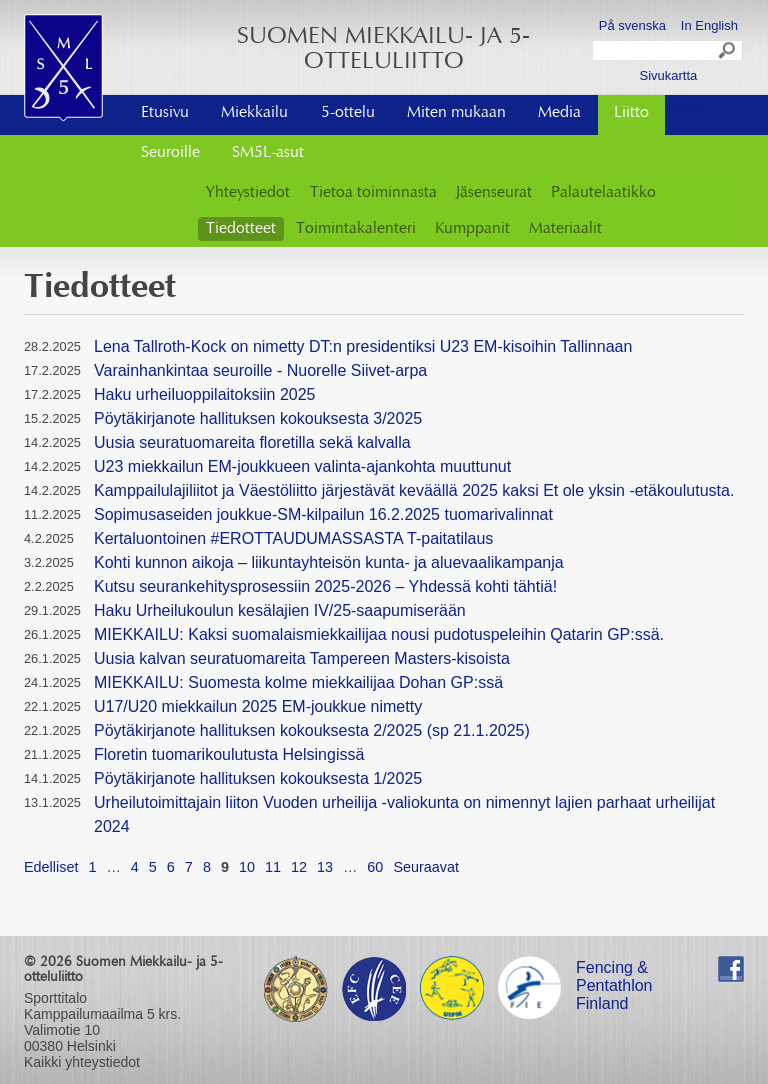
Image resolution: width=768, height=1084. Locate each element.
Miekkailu (254, 113)
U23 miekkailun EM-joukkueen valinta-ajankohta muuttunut (302, 466)
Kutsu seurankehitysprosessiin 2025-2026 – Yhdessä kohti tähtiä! (325, 586)
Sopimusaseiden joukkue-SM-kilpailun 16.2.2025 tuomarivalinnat (323, 514)
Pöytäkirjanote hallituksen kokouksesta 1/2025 (258, 778)
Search (728, 53)
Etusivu (165, 113)
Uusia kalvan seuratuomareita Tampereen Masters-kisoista (302, 658)
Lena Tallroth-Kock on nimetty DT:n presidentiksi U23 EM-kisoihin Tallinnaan (363, 346)
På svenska (632, 25)
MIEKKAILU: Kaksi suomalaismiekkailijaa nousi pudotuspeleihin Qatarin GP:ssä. (379, 634)
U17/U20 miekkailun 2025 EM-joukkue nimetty (258, 706)
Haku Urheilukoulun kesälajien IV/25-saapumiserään (280, 610)
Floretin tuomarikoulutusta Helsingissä (229, 754)
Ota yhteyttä (668, 106)
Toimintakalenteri (356, 229)
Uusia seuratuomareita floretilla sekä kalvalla (252, 442)
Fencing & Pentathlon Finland (614, 970)
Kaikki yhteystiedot (82, 1062)
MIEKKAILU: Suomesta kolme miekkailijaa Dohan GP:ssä (298, 682)
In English (709, 25)
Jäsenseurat (494, 193)
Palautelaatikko (603, 193)
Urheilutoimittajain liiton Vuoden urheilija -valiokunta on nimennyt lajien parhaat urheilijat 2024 (404, 814)
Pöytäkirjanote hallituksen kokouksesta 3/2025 (258, 418)
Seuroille (170, 153)
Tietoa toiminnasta (373, 193)
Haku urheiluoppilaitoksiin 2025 (204, 394)
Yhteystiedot (248, 193)
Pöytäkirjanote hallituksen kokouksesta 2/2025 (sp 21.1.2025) (312, 730)
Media (559, 113)
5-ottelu (348, 113)
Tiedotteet (241, 229)
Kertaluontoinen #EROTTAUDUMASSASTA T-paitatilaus (293, 538)
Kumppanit (472, 229)
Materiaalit (565, 229)
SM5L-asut (268, 153)
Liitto (631, 113)
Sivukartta (668, 75)
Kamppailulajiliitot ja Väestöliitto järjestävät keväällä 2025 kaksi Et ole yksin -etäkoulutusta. (414, 490)
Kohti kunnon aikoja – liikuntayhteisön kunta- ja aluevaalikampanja (329, 562)
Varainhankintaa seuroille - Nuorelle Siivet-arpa (260, 370)
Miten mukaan (456, 113)
